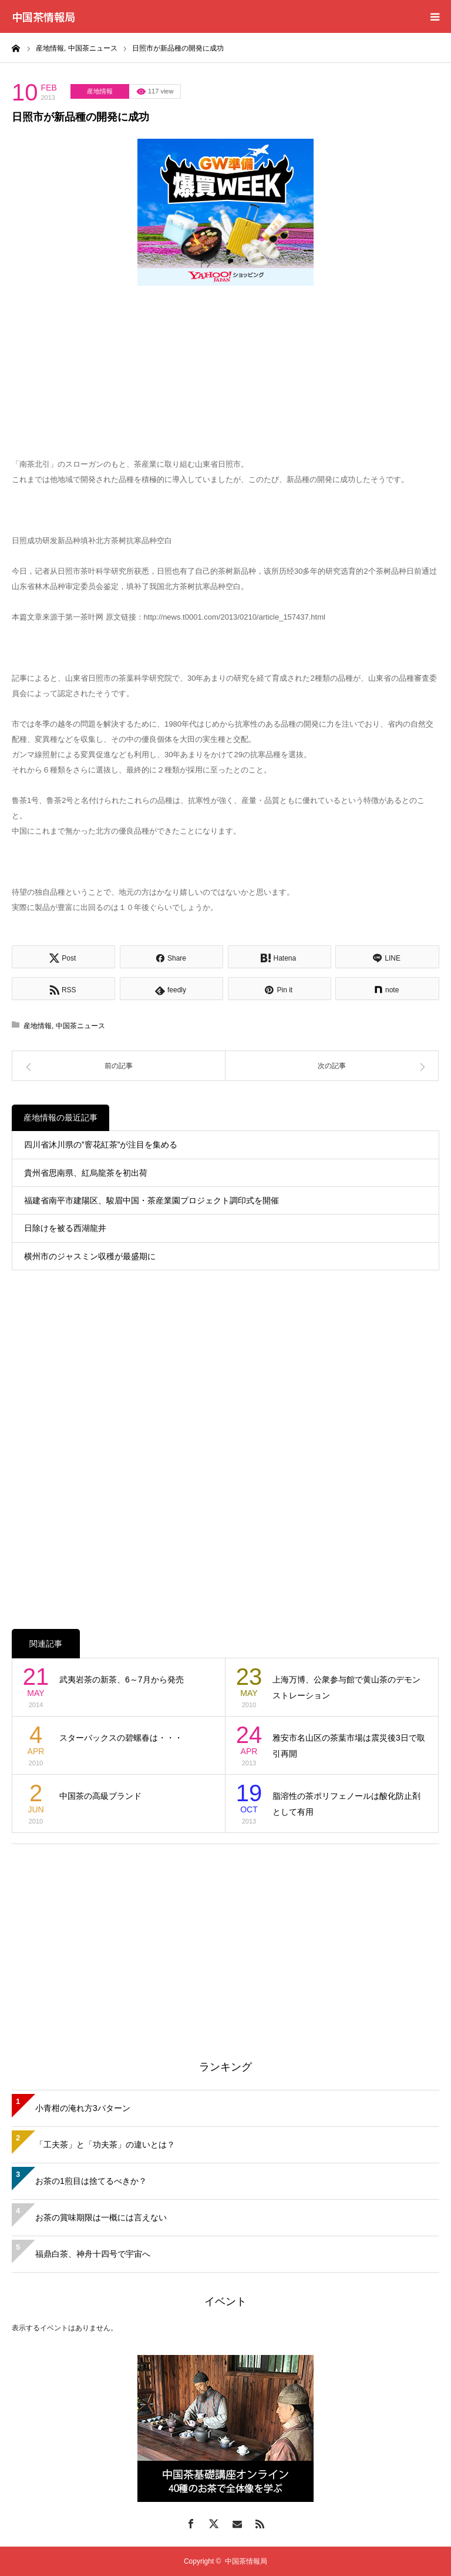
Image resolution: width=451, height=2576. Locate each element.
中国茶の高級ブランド (100, 1796)
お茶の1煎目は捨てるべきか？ (91, 2181)
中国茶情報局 (43, 16)
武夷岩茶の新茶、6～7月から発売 (121, 1679)
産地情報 (100, 91)
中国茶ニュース (80, 1026)
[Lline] (387, 956)
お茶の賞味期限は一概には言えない (101, 2217)
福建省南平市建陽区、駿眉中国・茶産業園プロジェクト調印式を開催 (151, 1200)
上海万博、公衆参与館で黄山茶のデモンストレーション (346, 1687)
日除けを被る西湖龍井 (65, 1228)
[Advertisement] (225, 1938)
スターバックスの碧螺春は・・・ (121, 1737)
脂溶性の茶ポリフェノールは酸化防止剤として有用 (346, 1803)
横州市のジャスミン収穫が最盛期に (90, 1256)
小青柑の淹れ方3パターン (82, 2108)
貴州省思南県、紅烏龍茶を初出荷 (85, 1172)
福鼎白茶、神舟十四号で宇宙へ (92, 2254)
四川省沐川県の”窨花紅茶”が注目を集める (100, 1144)
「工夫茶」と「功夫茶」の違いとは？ (105, 2144)
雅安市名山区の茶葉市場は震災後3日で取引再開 (348, 1745)
